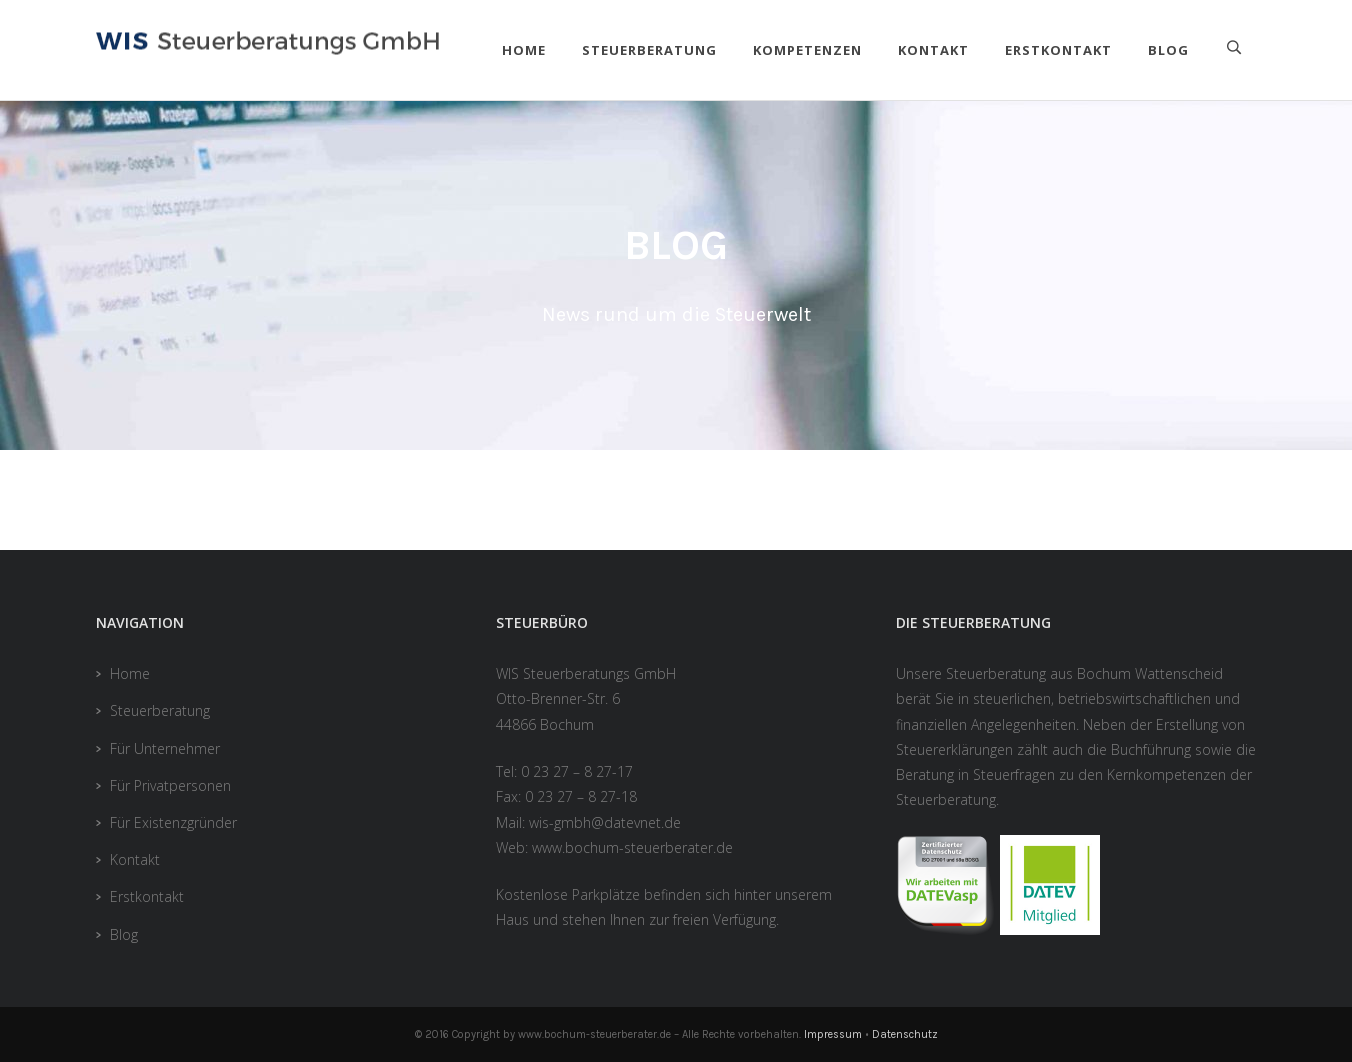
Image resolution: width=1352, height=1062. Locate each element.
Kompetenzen (807, 50)
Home (524, 50)
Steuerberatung (649, 50)
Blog (1168, 50)
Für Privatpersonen (170, 785)
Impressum (833, 1034)
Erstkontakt (1058, 50)
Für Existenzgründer (173, 822)
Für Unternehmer (165, 748)
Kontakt (933, 50)
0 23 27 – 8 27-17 (577, 771)
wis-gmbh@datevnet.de (605, 822)
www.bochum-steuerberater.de (632, 847)
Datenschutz (905, 1034)
